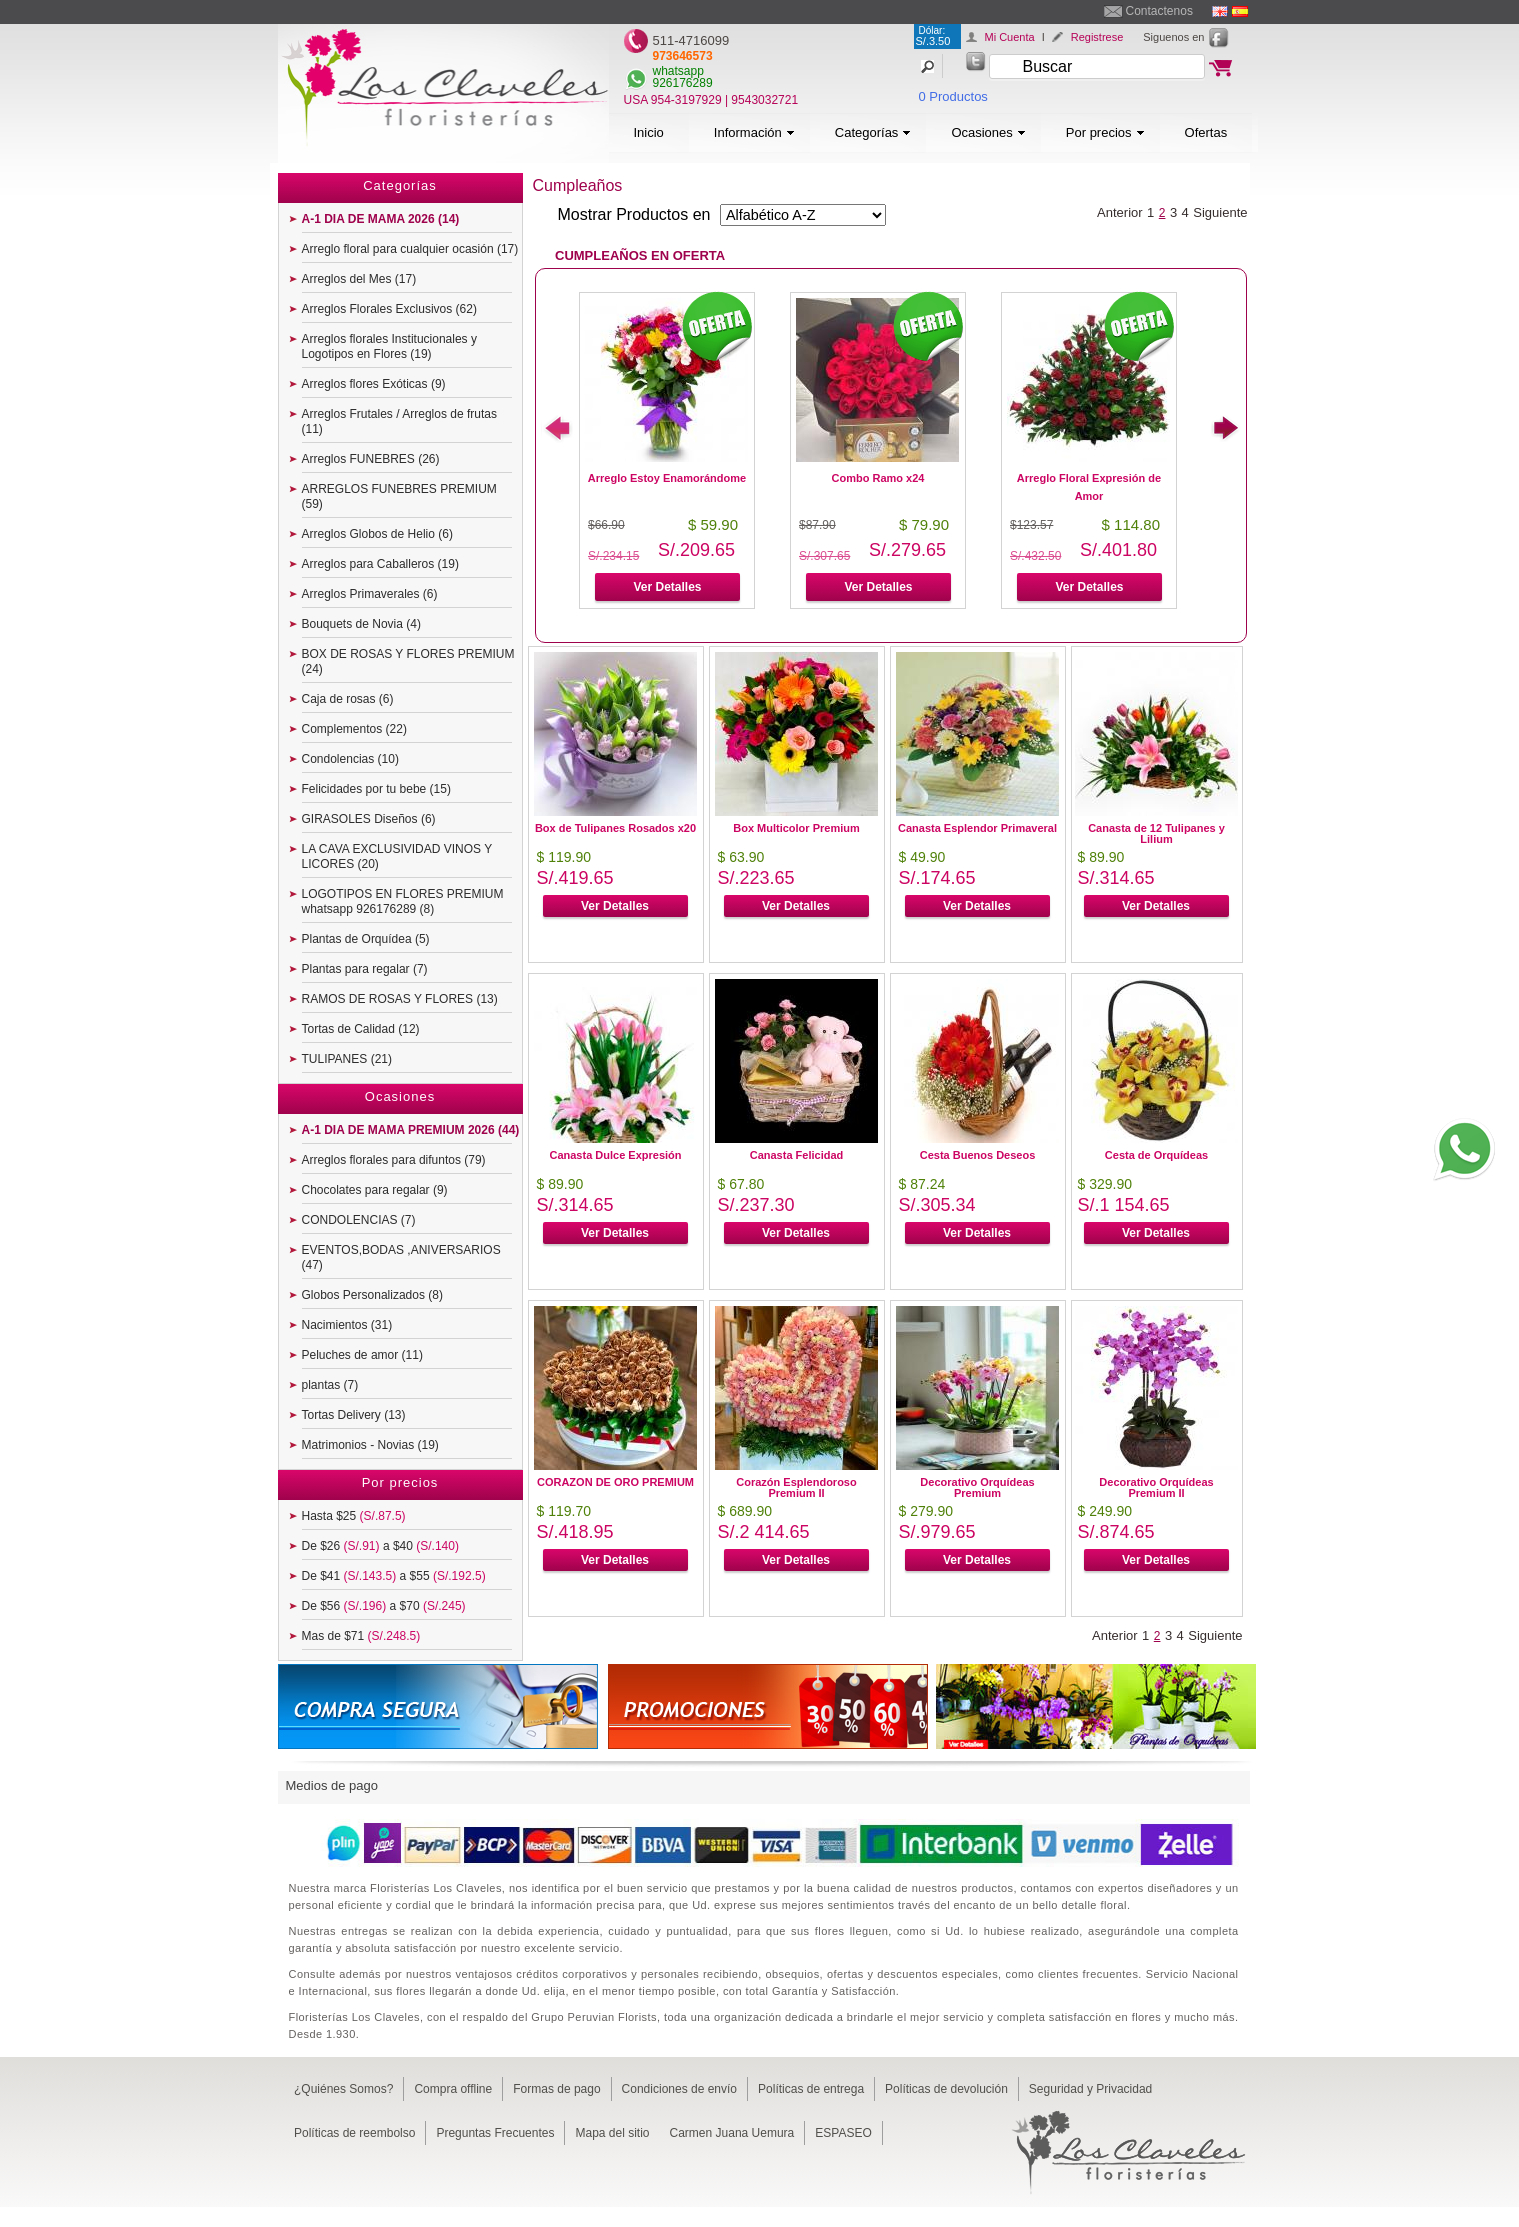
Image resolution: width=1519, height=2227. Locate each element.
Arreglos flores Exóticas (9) (374, 384)
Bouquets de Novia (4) (361, 624)
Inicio (649, 132)
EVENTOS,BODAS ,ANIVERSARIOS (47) (401, 1257)
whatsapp (678, 71)
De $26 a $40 (380, 1546)
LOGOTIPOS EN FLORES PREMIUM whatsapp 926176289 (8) (403, 901)
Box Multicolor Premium (796, 828)
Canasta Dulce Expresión (615, 1155)
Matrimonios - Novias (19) (370, 1445)
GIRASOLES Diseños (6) (369, 819)
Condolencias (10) (350, 759)
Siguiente (1220, 212)
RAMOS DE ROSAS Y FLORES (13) (400, 999)
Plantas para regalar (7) (365, 969)
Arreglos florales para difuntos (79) (394, 1160)
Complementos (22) (354, 729)
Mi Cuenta (1010, 37)
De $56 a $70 (384, 1606)
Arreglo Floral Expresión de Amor (1089, 487)
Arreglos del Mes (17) (359, 279)
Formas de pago (556, 2089)
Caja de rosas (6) (348, 699)
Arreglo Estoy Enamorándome (667, 478)
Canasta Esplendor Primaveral (977, 828)
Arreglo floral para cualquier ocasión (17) (410, 249)
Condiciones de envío (679, 2089)
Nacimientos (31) (347, 1325)
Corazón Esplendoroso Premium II (796, 1487)
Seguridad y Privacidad (1090, 2089)
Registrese (1097, 37)
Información (754, 132)
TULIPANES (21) (347, 1059)
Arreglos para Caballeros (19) (380, 564)
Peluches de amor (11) (362, 1355)
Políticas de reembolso (354, 2133)
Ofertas (1206, 132)
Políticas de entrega (811, 2089)
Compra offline (453, 2089)
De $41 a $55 (394, 1576)
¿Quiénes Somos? (343, 2089)
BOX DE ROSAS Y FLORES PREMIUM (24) (408, 661)
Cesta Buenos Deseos (978, 1155)
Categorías (873, 132)
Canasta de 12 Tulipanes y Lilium (1156, 833)
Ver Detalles (667, 587)
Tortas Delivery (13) (354, 1415)
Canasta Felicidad (797, 1155)
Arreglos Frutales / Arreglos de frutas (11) (399, 421)
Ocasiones (988, 132)
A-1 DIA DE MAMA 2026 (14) (381, 219)
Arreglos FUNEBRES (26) (371, 459)
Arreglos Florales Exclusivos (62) (389, 309)
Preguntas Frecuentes (495, 2133)
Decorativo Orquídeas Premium (977, 1487)
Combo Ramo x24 (878, 478)
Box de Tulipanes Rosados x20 (615, 828)
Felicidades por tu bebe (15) (376, 789)
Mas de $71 (361, 1636)
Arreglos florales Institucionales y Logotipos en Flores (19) (389, 346)
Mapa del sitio (612, 2133)
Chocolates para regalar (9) (375, 1190)
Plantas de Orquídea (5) (366, 939)
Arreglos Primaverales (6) (370, 594)
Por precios (1105, 132)
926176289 (683, 83)
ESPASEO (843, 2133)
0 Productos (953, 96)
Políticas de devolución (946, 2089)
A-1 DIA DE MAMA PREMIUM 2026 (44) (411, 1130)
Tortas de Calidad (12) (361, 1029)
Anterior (1120, 212)
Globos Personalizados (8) (372, 1295)
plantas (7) (330, 1385)
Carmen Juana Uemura (732, 2133)
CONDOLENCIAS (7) (359, 1220)
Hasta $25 (354, 1516)
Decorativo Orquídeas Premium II (1156, 1487)
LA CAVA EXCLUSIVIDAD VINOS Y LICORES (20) (397, 856)
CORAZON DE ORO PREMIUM (615, 1482)
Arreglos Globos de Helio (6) (377, 534)
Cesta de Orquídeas (1156, 1155)
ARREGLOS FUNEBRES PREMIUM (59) (399, 496)
